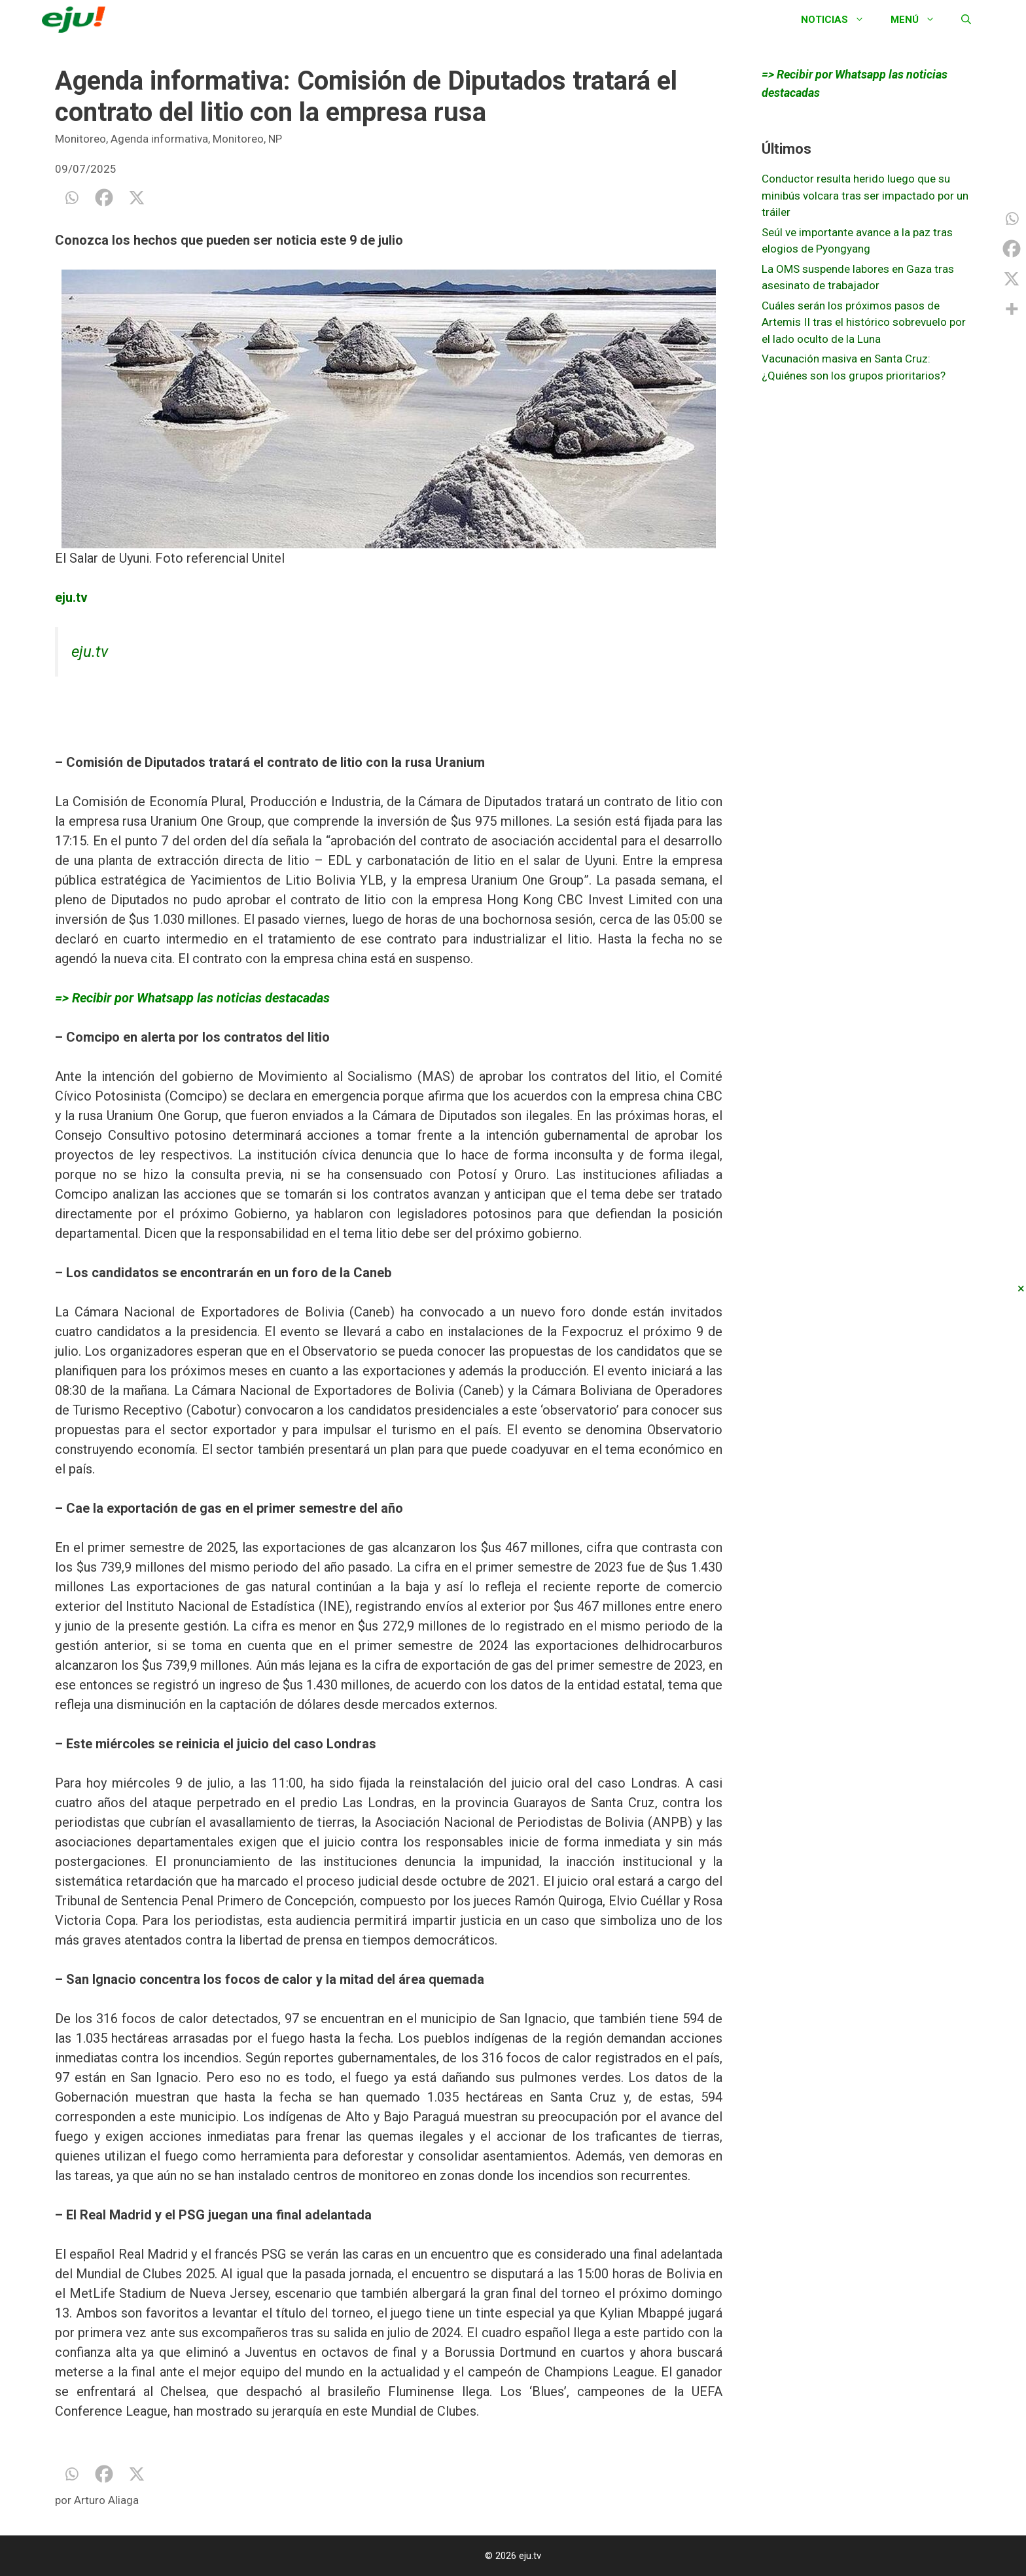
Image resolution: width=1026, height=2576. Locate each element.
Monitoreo (80, 138)
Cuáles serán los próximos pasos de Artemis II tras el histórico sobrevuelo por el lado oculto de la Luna (864, 322)
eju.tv (89, 652)
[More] (1011, 309)
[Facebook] (104, 197)
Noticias (839, 19)
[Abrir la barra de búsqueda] (966, 19)
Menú (919, 19)
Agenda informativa (159, 138)
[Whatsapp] (71, 197)
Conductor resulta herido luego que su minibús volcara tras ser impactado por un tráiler (865, 195)
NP (275, 138)
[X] (137, 197)
